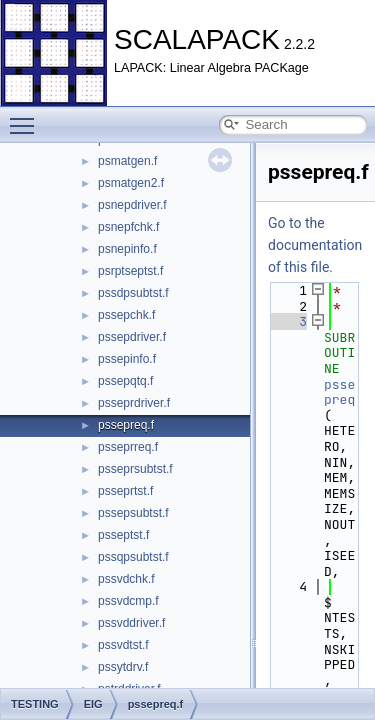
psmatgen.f (127, 161)
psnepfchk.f (128, 227)
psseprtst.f (125, 491)
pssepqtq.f (125, 381)
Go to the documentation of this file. (315, 245)
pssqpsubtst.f (133, 557)
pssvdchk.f (126, 579)
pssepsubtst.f (133, 513)
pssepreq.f (126, 425)
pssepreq (339, 392)
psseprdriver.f (134, 403)
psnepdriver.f (132, 205)
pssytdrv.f (123, 667)
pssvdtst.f (123, 645)
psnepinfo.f (127, 249)
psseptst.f (123, 535)
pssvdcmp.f (128, 601)
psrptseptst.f (130, 271)
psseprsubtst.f (135, 469)
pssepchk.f (126, 315)
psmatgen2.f (131, 183)
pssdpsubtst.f (133, 293)
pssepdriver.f (132, 337)
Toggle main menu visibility (27, 117)
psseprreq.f (128, 447)
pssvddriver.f (131, 623)
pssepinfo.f (127, 359)
